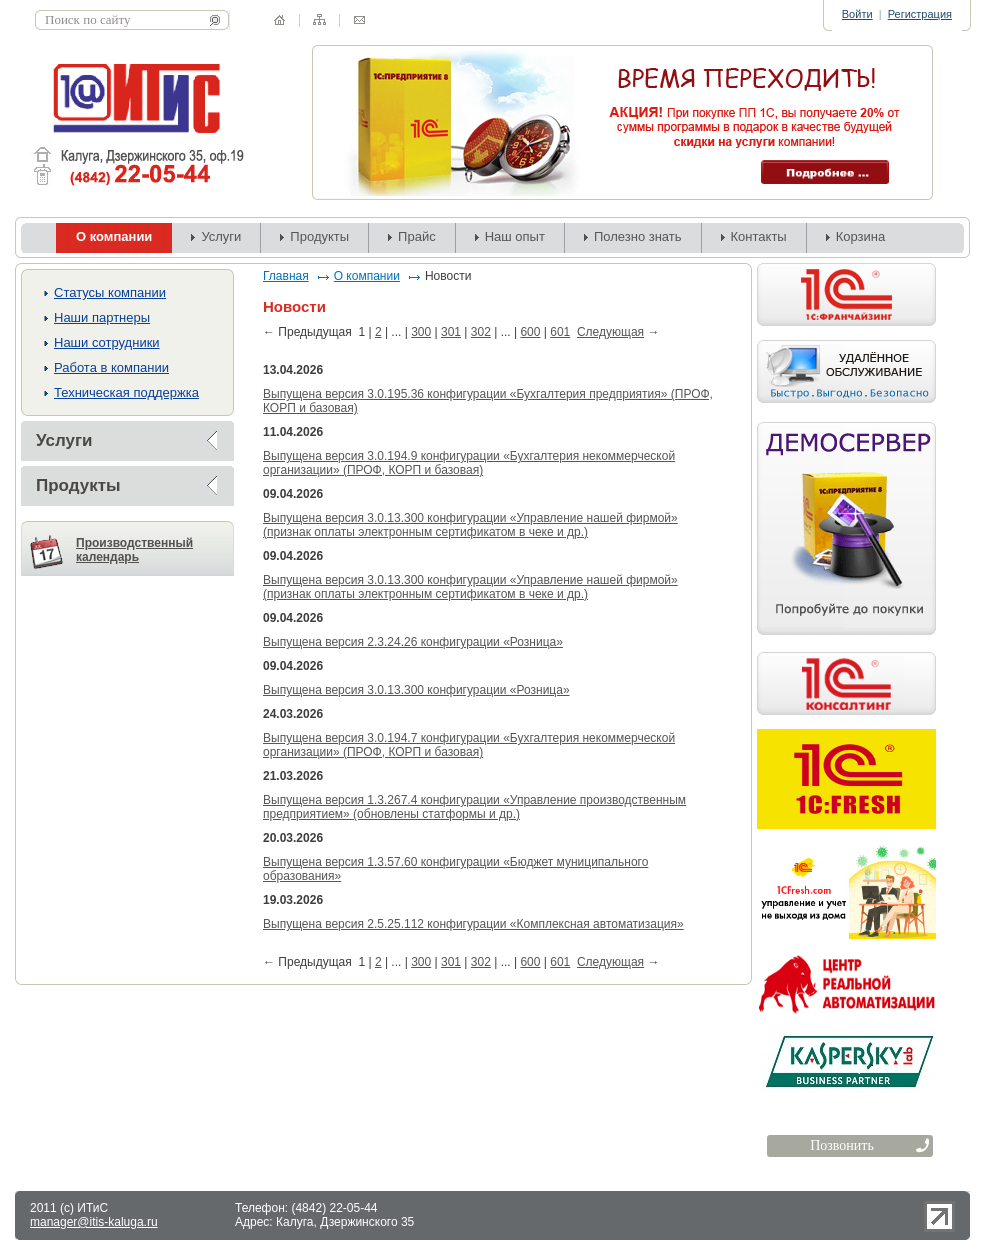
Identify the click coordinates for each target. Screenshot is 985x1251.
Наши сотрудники (107, 342)
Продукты (319, 236)
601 (560, 332)
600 (530, 332)
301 (451, 332)
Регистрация (920, 14)
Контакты (759, 236)
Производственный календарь (134, 550)
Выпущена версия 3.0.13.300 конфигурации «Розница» (416, 690)
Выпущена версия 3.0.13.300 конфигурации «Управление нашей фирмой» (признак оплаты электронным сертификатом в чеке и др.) (470, 525)
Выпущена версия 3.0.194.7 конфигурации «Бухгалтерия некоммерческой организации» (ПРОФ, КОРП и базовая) (469, 745)
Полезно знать (638, 236)
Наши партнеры (102, 317)
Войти (857, 14)
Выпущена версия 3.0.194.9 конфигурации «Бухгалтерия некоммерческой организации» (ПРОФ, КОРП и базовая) (469, 463)
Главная (286, 276)
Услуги (221, 236)
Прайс (417, 236)
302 (481, 332)
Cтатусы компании (110, 292)
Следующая (610, 332)
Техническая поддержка (126, 392)
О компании (367, 276)
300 (421, 332)
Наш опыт (515, 236)
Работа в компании (111, 367)
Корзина (861, 236)
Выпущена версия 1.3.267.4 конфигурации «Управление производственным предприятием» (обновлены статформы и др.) (474, 807)
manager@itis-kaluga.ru (94, 1222)
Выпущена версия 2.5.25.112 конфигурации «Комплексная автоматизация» (473, 924)
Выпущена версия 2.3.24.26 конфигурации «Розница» (413, 642)
